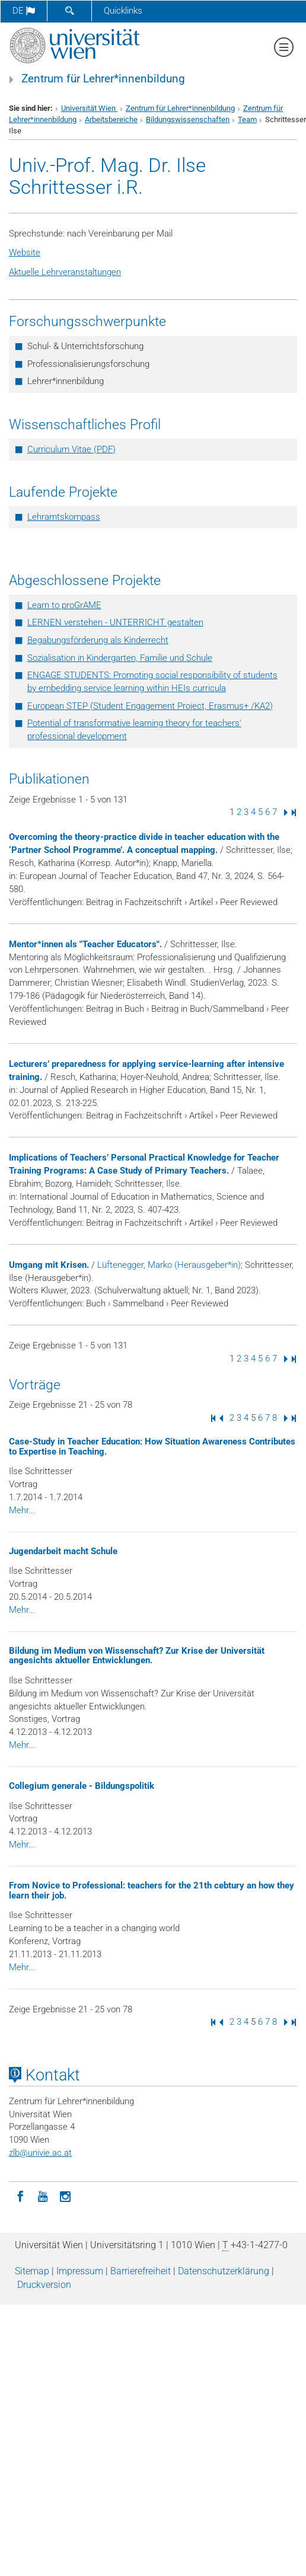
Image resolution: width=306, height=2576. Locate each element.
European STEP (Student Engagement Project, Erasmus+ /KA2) (150, 706)
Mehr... (22, 1510)
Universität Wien (89, 108)
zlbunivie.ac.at (40, 2152)
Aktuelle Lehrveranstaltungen (65, 272)
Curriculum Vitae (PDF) (71, 449)
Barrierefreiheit (140, 2271)
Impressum (79, 2271)
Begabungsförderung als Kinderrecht (97, 640)
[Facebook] (20, 2195)
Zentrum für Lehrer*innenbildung (103, 78)
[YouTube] (42, 2195)
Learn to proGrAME (64, 605)
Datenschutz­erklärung (223, 2271)
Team (247, 119)
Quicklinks (123, 10)
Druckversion (44, 2284)
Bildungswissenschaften (188, 119)
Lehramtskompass (63, 517)
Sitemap (32, 2271)
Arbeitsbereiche (111, 119)
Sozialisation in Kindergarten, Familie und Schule (119, 658)
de (23, 10)
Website (24, 252)
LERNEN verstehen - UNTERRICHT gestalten (115, 622)
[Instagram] (65, 2195)
